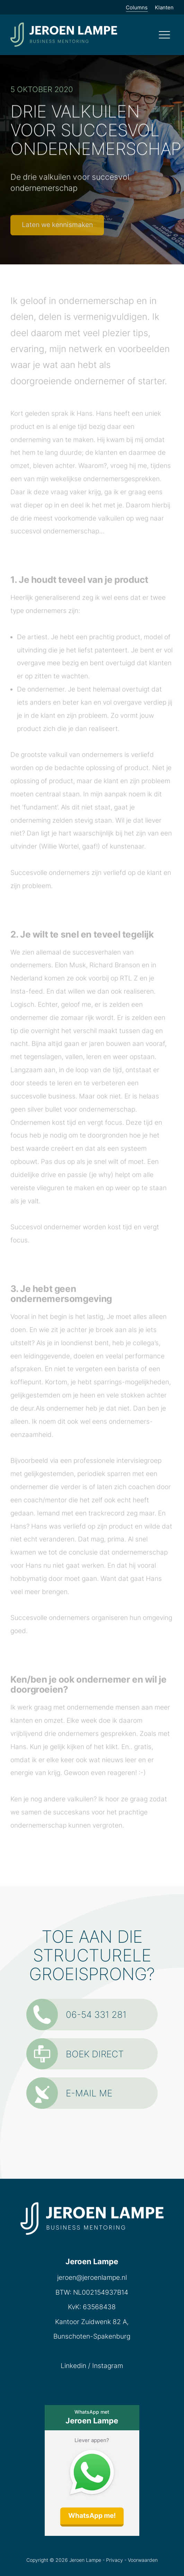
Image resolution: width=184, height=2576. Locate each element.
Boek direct (75, 2054)
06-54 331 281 (76, 2014)
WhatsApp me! (92, 2516)
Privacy (114, 2560)
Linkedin (73, 2366)
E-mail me (69, 2093)
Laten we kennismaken (57, 225)
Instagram (107, 2366)
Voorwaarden (143, 2560)
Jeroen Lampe (85, 2560)
